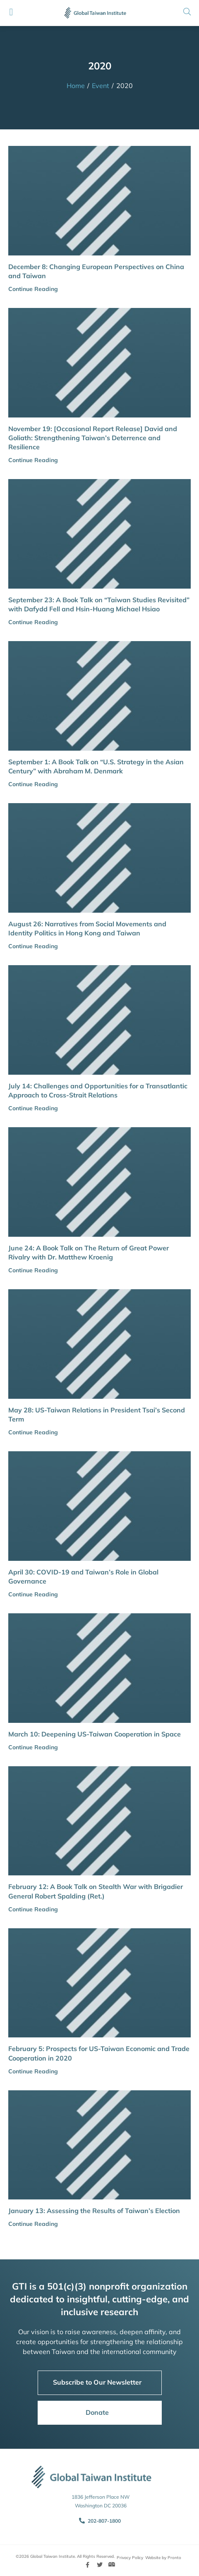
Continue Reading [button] (33, 289)
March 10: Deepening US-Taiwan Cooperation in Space (94, 1734)
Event (100, 85)
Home (76, 85)
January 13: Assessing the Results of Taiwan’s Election (94, 2210)
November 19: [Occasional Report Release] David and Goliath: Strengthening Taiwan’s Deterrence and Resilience (92, 438)
